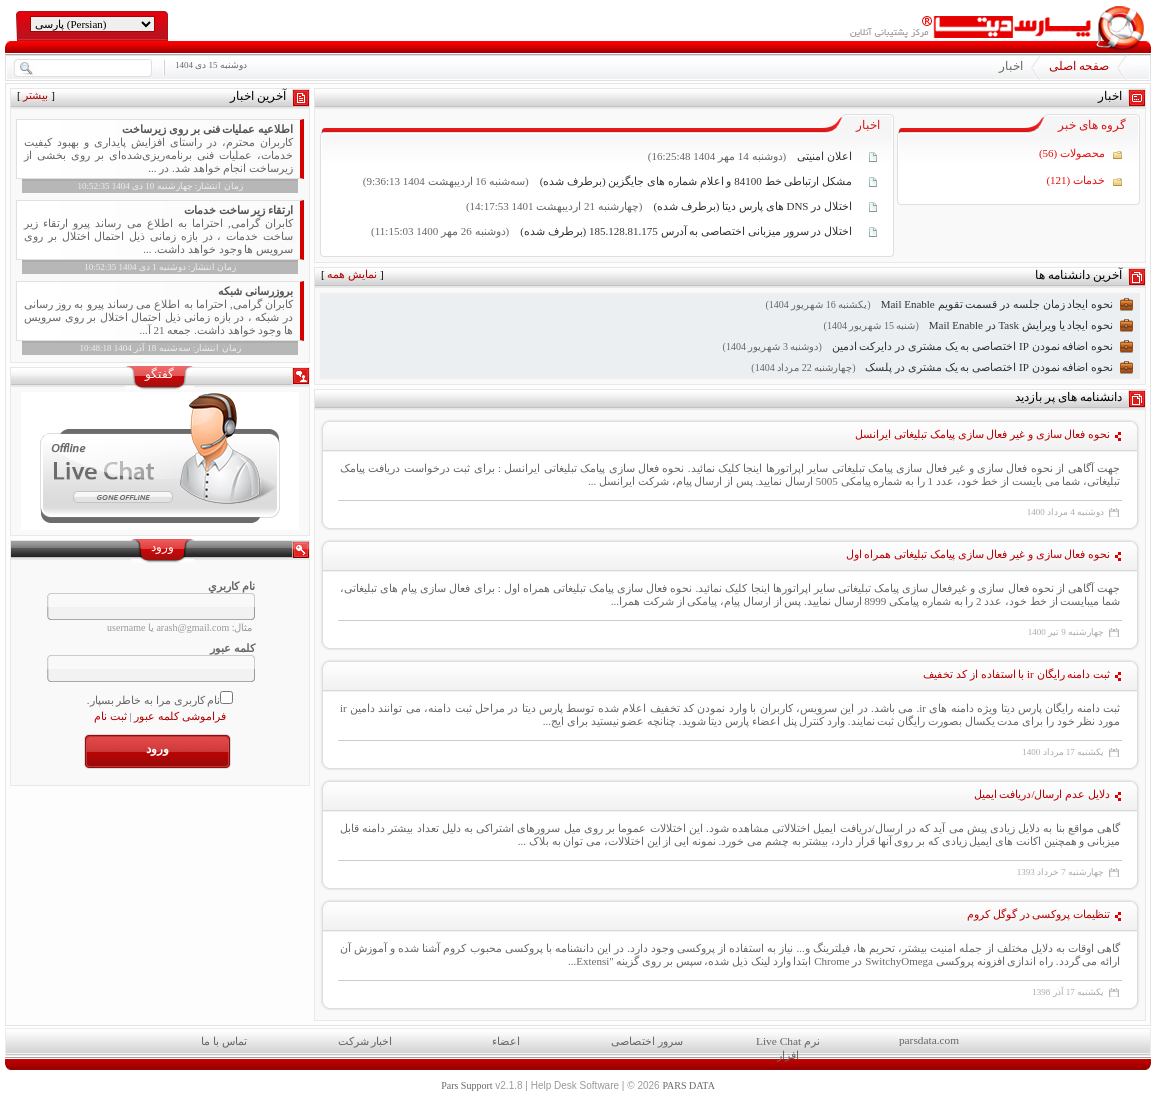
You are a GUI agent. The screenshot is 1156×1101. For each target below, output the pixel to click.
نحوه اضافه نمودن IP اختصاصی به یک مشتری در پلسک (989, 367)
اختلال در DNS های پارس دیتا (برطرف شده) (751, 206)
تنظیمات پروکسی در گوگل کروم (1038, 914)
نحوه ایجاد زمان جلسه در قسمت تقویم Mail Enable (997, 304)
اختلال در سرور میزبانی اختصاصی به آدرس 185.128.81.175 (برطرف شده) (684, 231)
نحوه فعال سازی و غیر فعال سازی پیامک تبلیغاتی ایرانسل (982, 434)
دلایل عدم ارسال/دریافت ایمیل (1042, 794)
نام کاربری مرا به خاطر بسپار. (154, 700)
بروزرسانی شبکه (255, 291)
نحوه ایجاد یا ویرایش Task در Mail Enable (1021, 325)
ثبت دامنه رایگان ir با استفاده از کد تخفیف (1016, 674)
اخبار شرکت (365, 1041)
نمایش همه (352, 274)
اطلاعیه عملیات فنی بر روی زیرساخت (207, 129)
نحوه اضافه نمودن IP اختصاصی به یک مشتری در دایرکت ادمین (972, 346)
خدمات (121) (1075, 180)
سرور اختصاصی (647, 1041)
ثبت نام (110, 716)
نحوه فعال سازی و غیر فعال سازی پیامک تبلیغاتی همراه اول (978, 554)
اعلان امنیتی (824, 156)
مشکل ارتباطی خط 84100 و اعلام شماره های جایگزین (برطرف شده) (694, 181)
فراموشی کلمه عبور (180, 716)
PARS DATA (688, 1085)
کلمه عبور (232, 648)
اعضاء (506, 1041)
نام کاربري (231, 586)
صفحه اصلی (1079, 66)
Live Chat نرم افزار (788, 1046)
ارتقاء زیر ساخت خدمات (238, 210)
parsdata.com (929, 1040)
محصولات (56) (1072, 153)
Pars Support (466, 1085)
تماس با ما (224, 1041)
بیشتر (35, 95)
